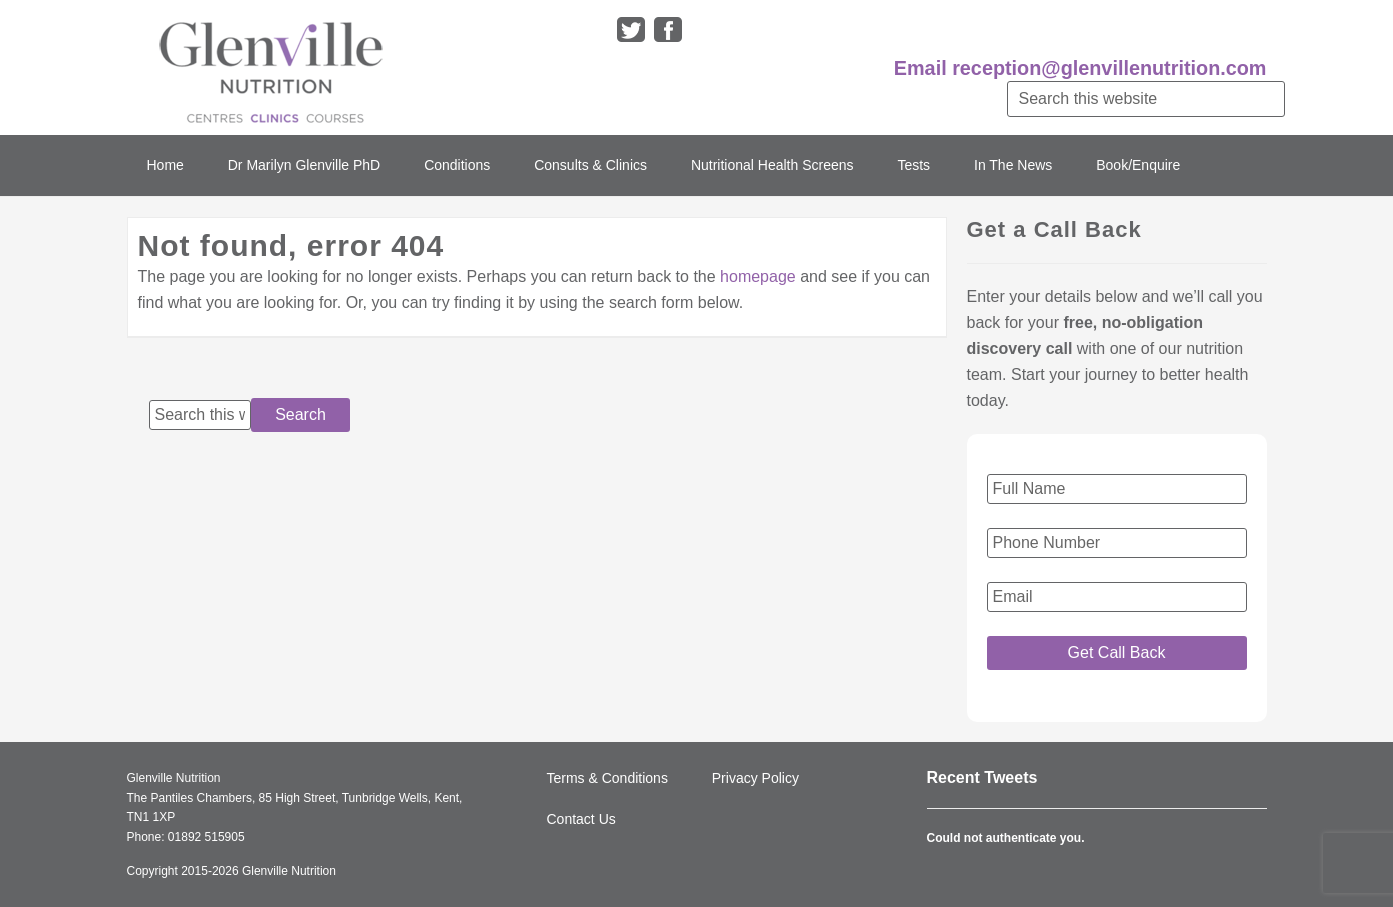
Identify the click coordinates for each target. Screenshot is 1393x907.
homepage (758, 276)
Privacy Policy (755, 778)
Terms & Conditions (607, 778)
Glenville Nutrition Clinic (271, 67)
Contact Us (581, 819)
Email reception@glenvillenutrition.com (1080, 68)
